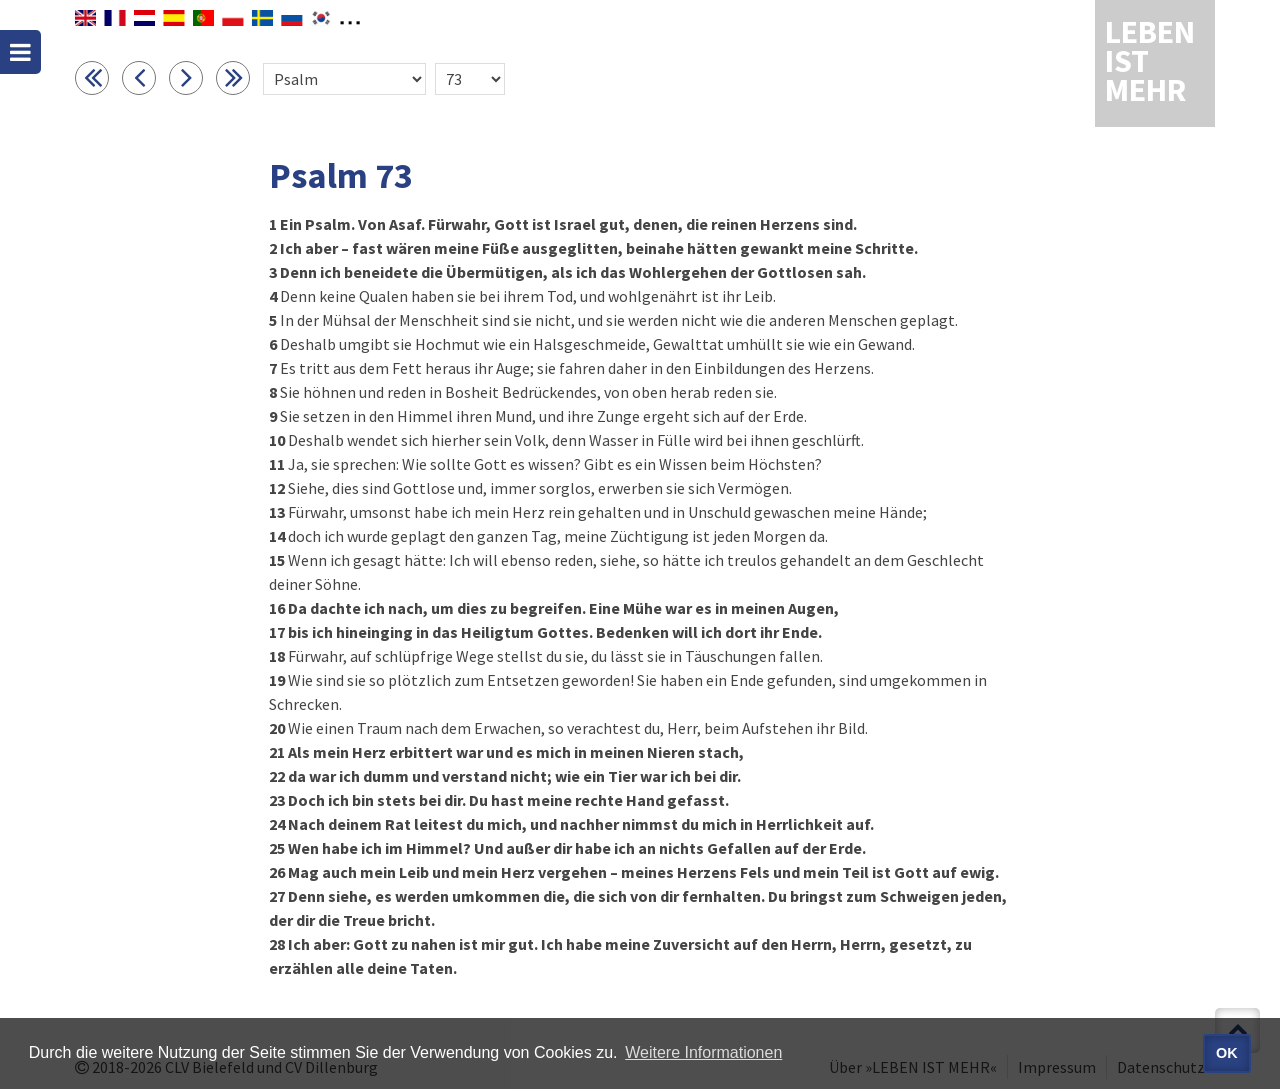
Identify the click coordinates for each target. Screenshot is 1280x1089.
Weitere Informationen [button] (703, 1052)
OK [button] (1227, 1053)
